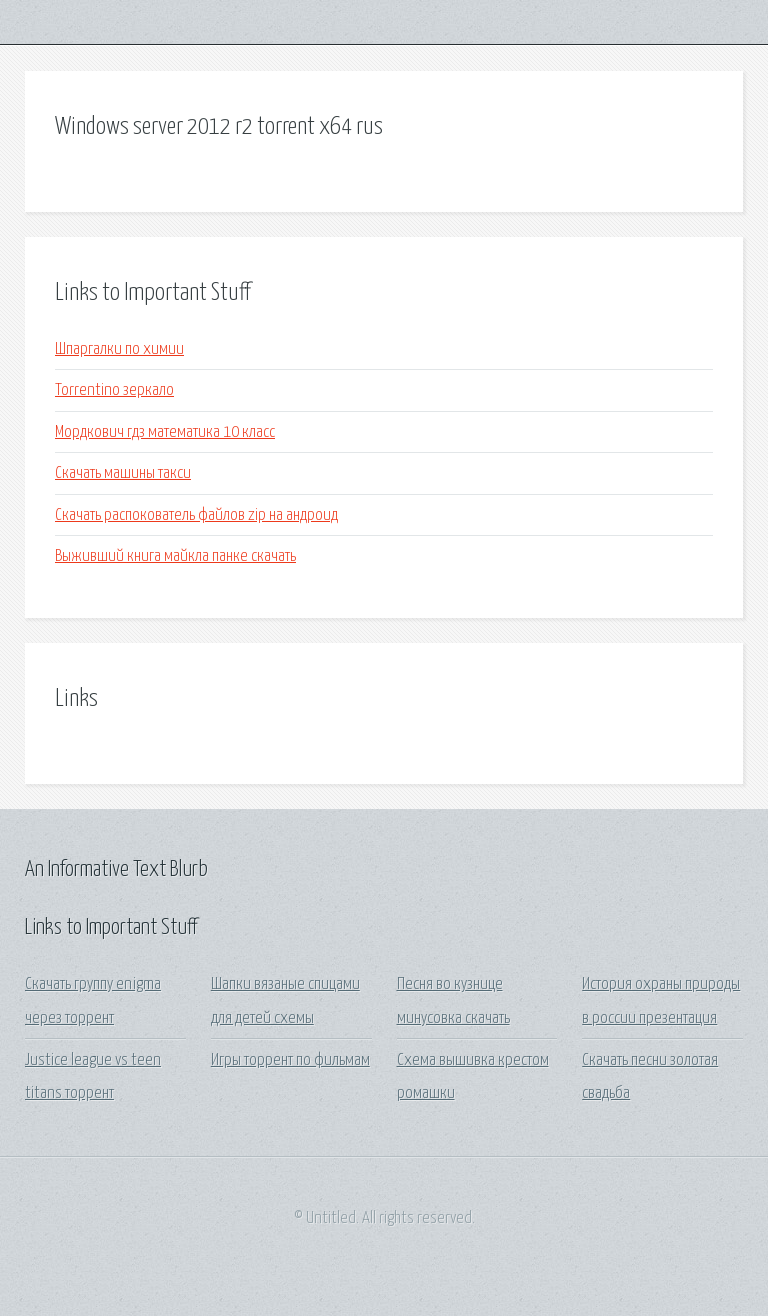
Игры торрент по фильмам (290, 1060)
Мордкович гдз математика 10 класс (165, 432)
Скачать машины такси (123, 473)
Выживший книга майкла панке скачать (175, 556)
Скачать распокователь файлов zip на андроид (196, 515)
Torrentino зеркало (114, 390)
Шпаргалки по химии (119, 349)
